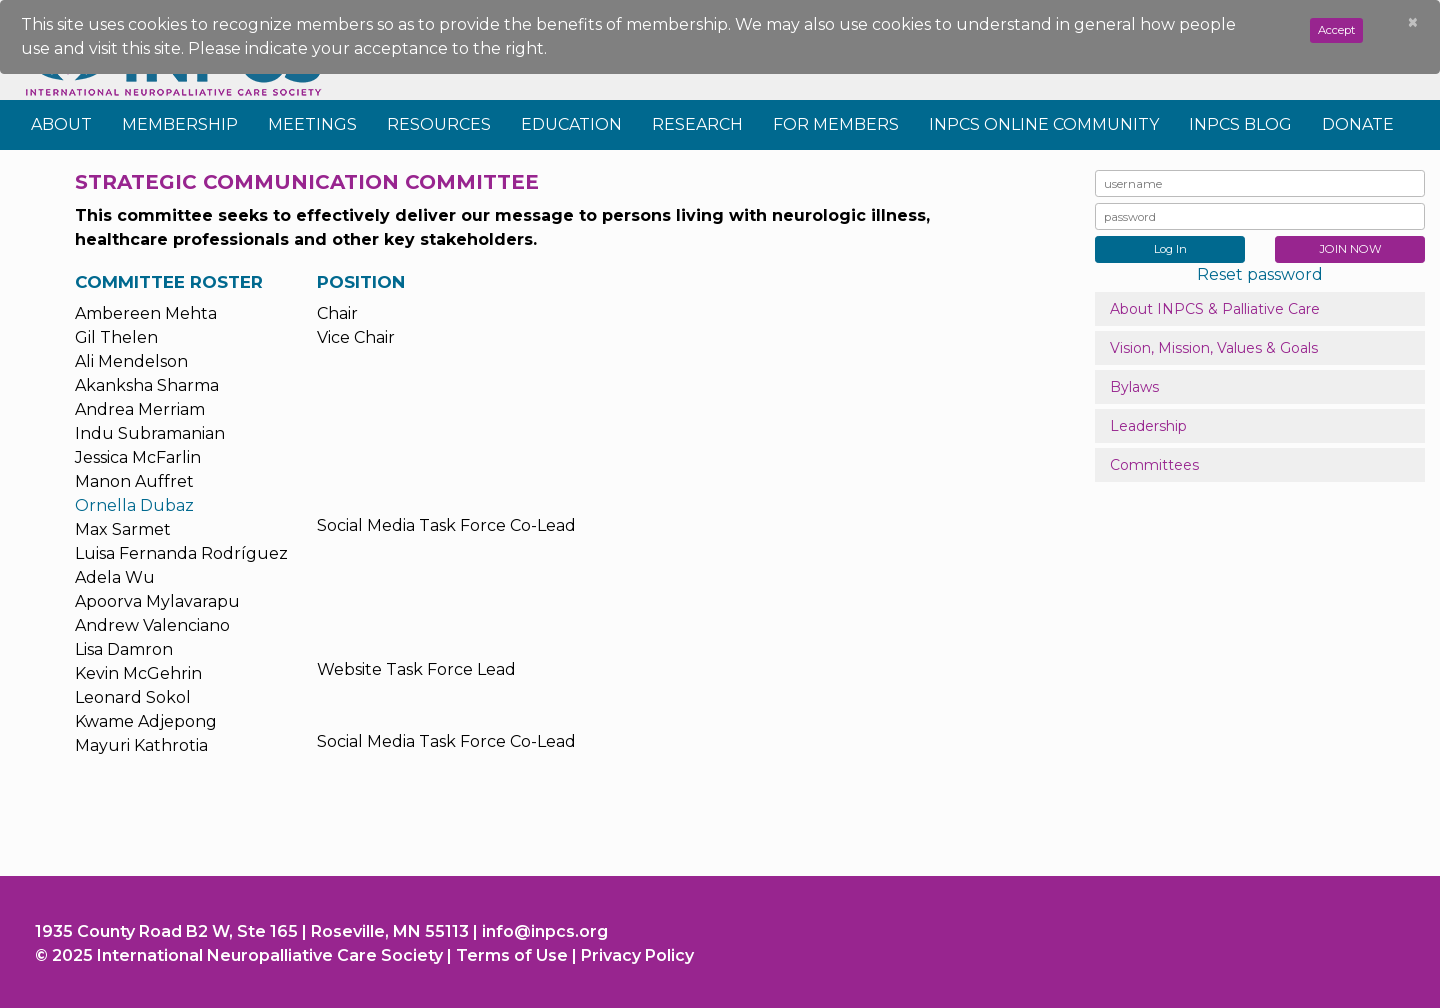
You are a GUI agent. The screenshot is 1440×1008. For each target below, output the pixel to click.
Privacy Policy (637, 955)
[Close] (1413, 23)
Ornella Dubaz (134, 505)
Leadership (1148, 426)
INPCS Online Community (1044, 124)
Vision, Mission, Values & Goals (1214, 348)
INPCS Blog (1240, 124)
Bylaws (1134, 387)
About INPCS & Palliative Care (1215, 309)
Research (697, 124)
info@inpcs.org (545, 931)
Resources (439, 124)
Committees (1154, 465)
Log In (1170, 249)
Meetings (312, 124)
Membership (180, 124)
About (61, 124)
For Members (836, 124)
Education (571, 124)
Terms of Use (512, 955)
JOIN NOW (1350, 249)
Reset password (1260, 274)
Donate (1358, 124)
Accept (1336, 30)
